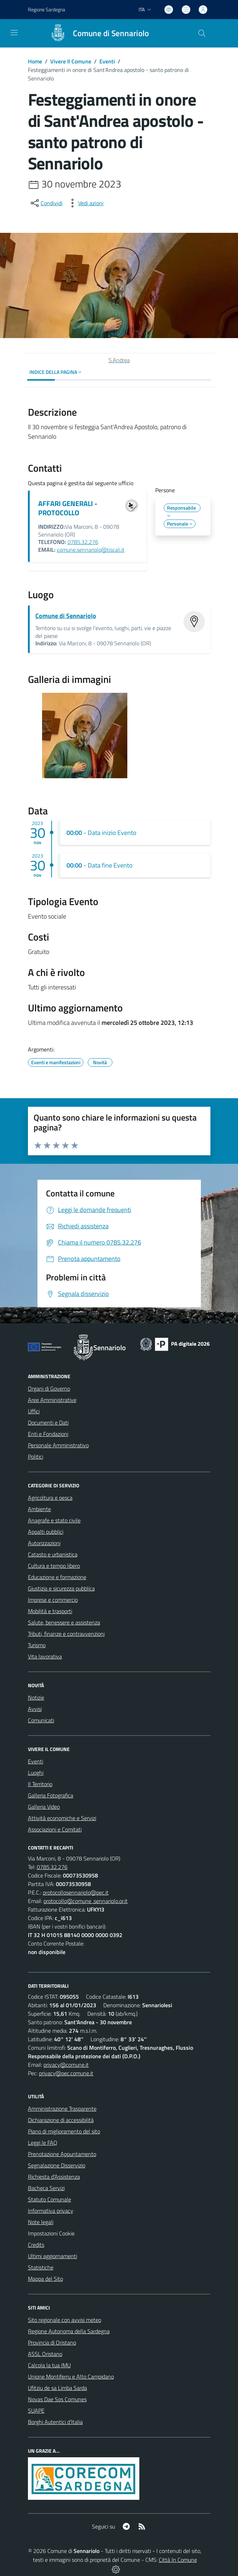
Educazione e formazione (57, 1577)
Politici (35, 1456)
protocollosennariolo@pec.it (76, 1892)
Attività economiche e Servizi (62, 1818)
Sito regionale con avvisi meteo (64, 2320)
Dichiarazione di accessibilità (61, 2120)
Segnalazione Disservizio (56, 2165)
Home (35, 61)
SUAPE (36, 2410)
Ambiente (39, 1509)
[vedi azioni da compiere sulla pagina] (85, 203)
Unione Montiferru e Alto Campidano (71, 2376)
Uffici (34, 1411)
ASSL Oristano (45, 2354)
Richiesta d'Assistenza (54, 2176)
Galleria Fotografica (50, 1795)
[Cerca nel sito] (201, 33)
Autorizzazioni (44, 1543)
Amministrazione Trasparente (62, 2108)
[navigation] (14, 32)
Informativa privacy (50, 2210)
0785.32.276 (83, 542)
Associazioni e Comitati (55, 1829)
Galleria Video (44, 1806)
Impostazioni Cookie (51, 2233)
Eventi (107, 61)
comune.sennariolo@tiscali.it (90, 549)
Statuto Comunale (49, 2199)
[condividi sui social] (46, 203)
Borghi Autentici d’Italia (55, 2422)
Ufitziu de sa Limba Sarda (57, 2388)
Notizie (36, 1697)
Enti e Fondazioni (48, 1434)
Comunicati (41, 1720)
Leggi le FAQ (42, 2142)
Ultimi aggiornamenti (52, 2256)
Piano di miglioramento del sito (64, 2131)
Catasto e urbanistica (52, 1554)
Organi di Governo (49, 1388)
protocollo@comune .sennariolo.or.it (85, 1901)
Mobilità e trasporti (50, 1611)
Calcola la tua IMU (49, 2365)
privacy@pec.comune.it (66, 2073)
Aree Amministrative (52, 1400)
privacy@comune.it (66, 2064)
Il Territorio (40, 1784)
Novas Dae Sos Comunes (57, 2399)
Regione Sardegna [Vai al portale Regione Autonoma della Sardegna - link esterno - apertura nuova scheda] (46, 9)
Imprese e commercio (53, 1599)
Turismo (37, 1645)
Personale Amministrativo (58, 1445)
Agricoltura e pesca (50, 1497)
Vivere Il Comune (70, 61)
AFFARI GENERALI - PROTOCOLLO (67, 508)
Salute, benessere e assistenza (64, 1622)
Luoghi (35, 1772)
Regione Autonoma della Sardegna (69, 2331)
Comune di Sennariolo (65, 616)
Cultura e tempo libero (54, 1565)
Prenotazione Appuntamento (62, 2154)
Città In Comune (178, 2559)
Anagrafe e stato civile (54, 1520)
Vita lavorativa (45, 1656)
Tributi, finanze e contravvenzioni (66, 1633)
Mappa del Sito (45, 2278)
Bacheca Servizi (46, 2188)
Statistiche (40, 2267)
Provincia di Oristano (52, 2342)
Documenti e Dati (48, 1422)
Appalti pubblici (45, 1531)
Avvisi (35, 1709)
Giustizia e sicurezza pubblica (61, 1588)
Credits (36, 2244)
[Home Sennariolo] (96, 33)
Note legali (40, 2222)
